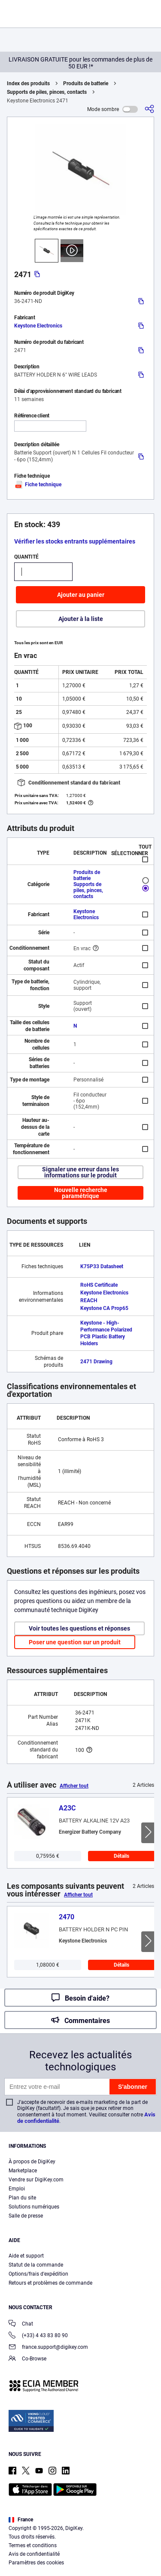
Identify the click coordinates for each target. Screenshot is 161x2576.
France (21, 2520)
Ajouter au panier (80, 594)
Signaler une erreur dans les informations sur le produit (80, 1172)
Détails (121, 1856)
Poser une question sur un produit (75, 1642)
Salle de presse (26, 2216)
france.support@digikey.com (48, 2348)
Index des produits (28, 83)
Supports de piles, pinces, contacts (47, 92)
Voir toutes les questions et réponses (79, 1628)
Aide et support (26, 2256)
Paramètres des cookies (36, 2563)
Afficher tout (74, 1786)
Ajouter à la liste (80, 618)
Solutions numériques (34, 2207)
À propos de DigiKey (32, 2162)
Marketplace (23, 2171)
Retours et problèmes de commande (50, 2283)
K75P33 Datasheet (101, 1266)
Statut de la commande (36, 2265)
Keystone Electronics (38, 326)
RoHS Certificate (99, 1285)
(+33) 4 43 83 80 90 (38, 2336)
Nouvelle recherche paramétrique (80, 1192)
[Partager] (149, 109)
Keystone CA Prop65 (104, 1308)
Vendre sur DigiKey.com (36, 2180)
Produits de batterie (85, 83)
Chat (21, 2324)
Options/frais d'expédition (38, 2274)
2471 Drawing (96, 1362)
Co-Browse (27, 2359)
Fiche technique (37, 485)
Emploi (17, 2189)
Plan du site (22, 2198)
